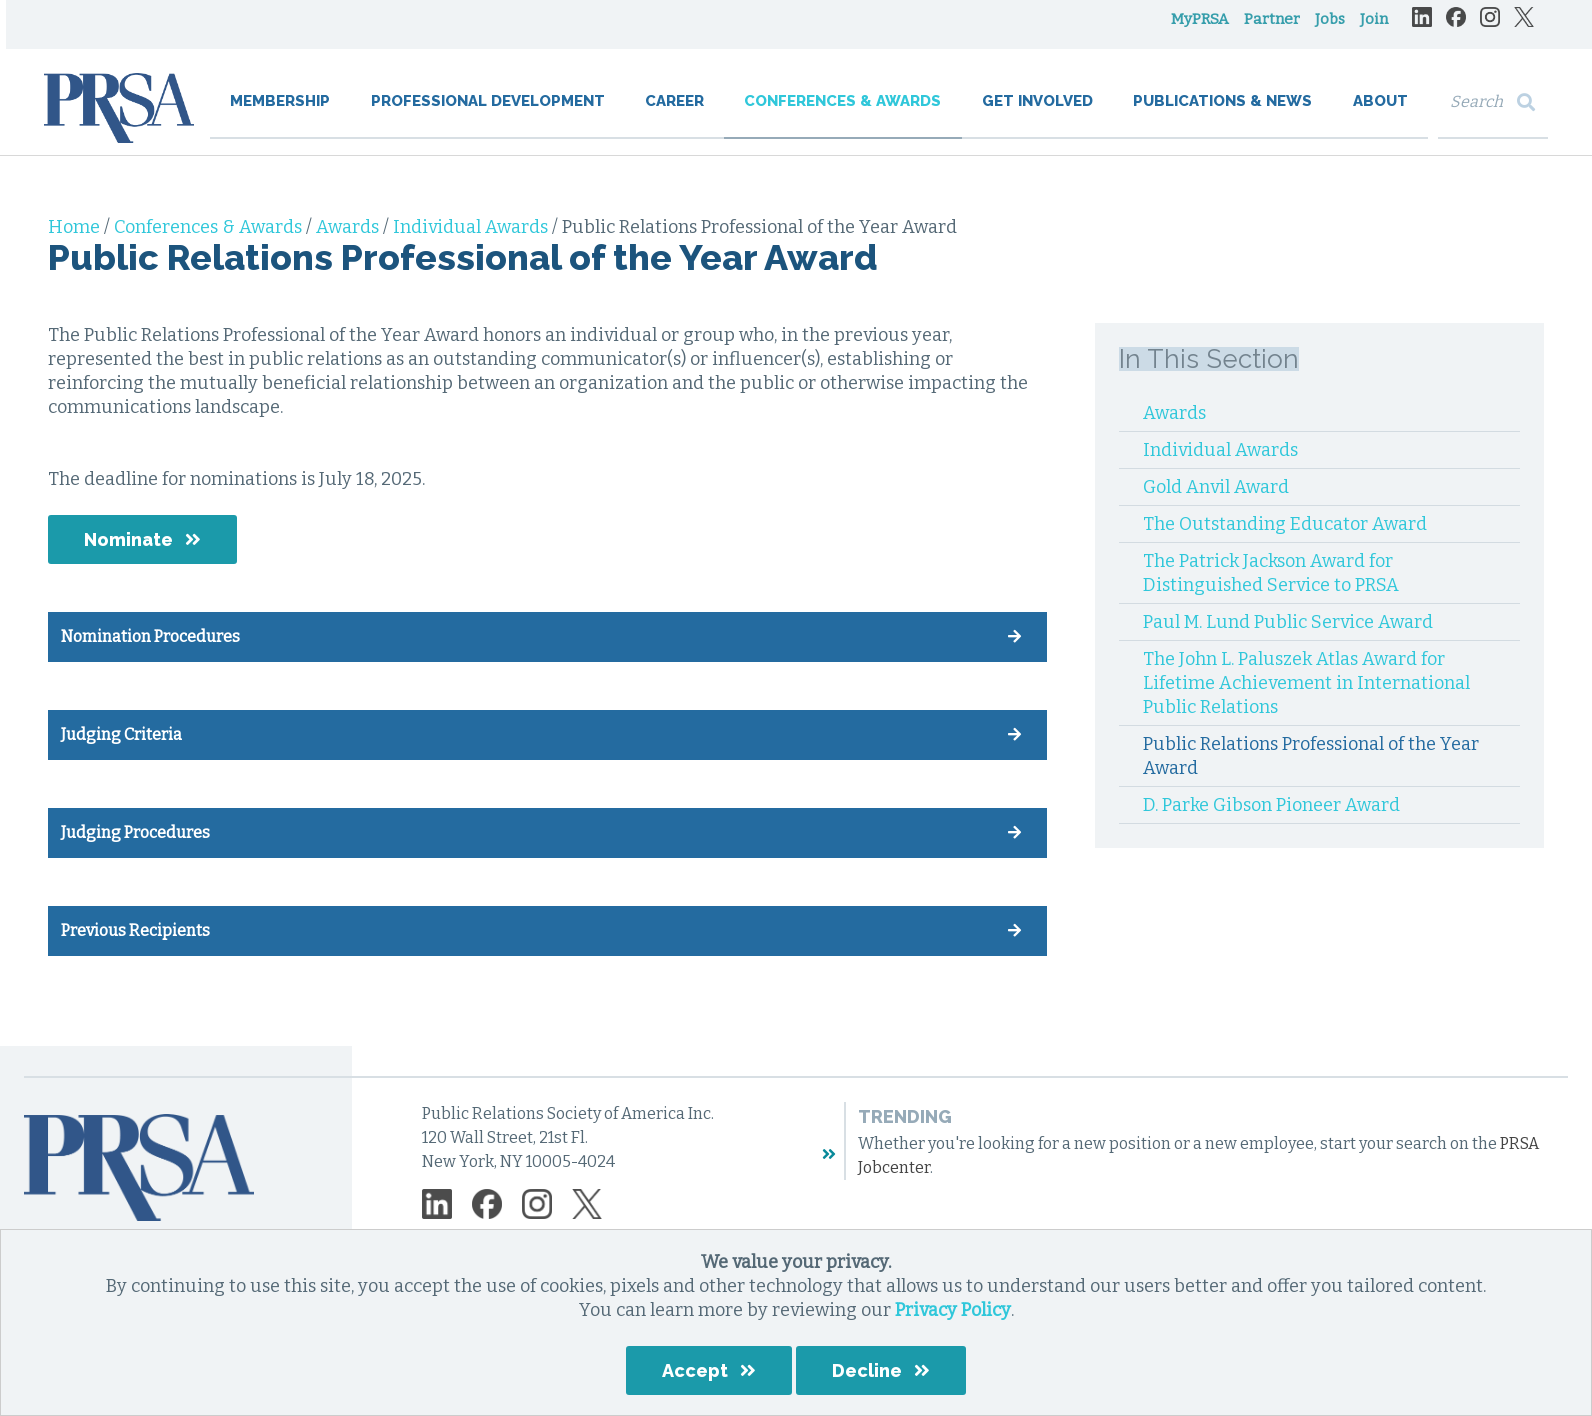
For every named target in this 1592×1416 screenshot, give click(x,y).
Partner (1268, 30)
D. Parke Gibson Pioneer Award (1271, 805)
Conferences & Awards (842, 112)
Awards (349, 227)
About (1376, 112)
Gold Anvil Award (1216, 487)
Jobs (1326, 30)
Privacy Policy (953, 1310)
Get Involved (1036, 112)
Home (76, 227)
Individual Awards (472, 227)
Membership (284, 112)
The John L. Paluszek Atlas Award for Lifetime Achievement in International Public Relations (1306, 683)
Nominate (128, 539)
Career (675, 112)
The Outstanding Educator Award (1285, 524)
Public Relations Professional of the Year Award (1311, 756)
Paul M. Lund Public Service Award (1288, 622)
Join (1370, 30)
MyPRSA (1196, 30)
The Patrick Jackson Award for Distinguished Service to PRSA (1271, 573)
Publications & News (1220, 112)
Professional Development (490, 112)
